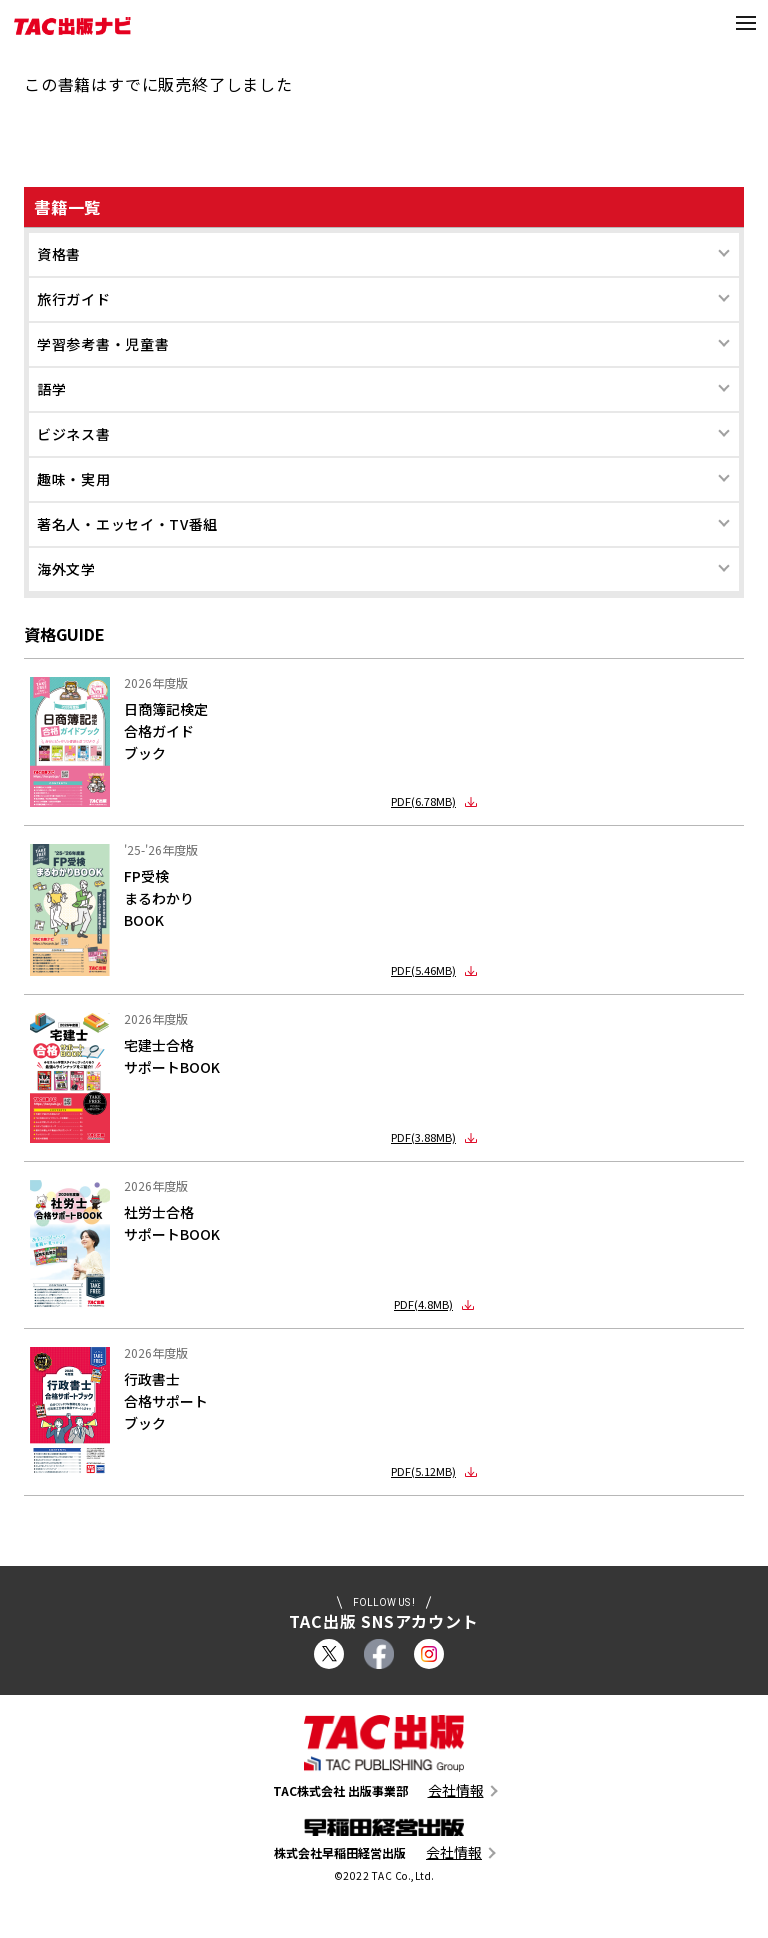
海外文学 (66, 569)
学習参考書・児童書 (103, 344)
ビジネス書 (74, 434)
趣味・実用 (74, 479)
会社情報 (456, 1790)
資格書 (59, 254)
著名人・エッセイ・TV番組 (127, 524)
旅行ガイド (74, 299)
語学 (51, 389)
